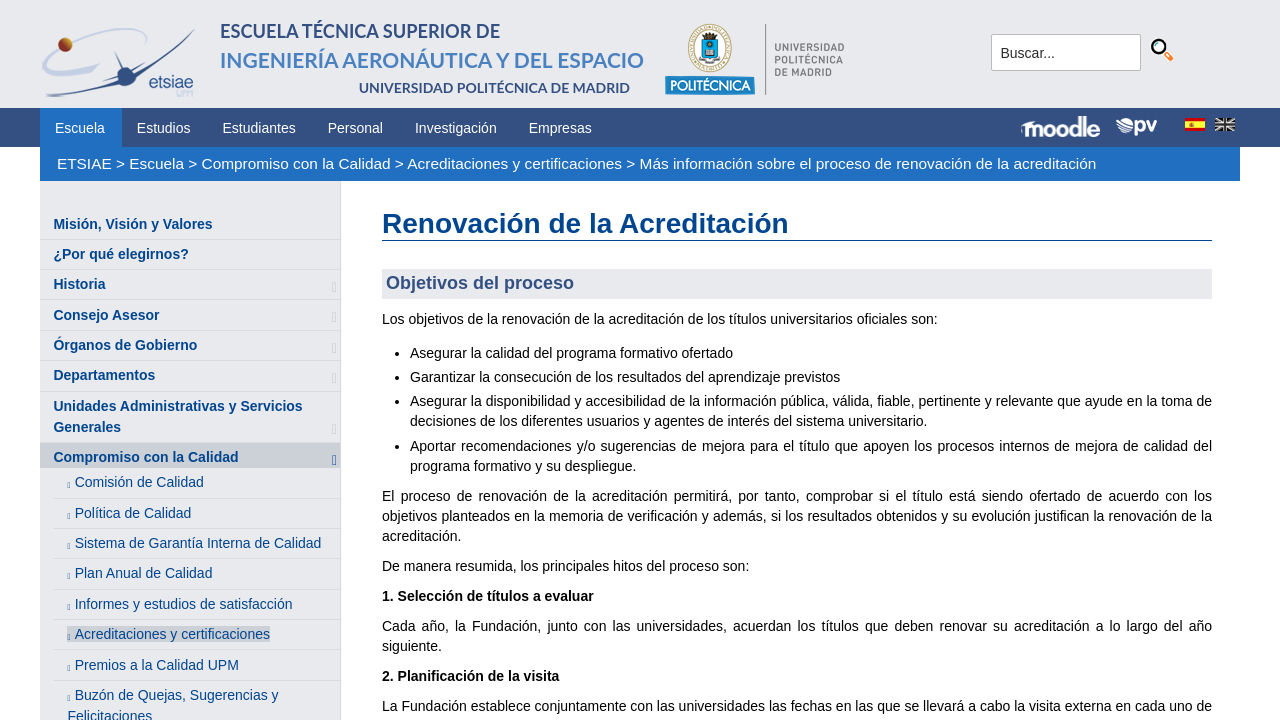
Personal (355, 128)
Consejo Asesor (106, 315)
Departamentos (104, 375)
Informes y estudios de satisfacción (184, 604)
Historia (79, 284)
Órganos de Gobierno (125, 345)
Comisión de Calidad (139, 482)
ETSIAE (84, 163)
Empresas (560, 128)
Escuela (80, 128)
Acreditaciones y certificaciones (514, 163)
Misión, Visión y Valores (132, 224)
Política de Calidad (133, 513)
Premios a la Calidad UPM (157, 665)
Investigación (456, 128)
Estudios (164, 128)
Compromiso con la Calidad (296, 163)
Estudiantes (259, 128)
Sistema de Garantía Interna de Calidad (198, 543)
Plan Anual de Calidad (144, 573)
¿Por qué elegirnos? (120, 254)
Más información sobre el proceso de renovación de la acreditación (868, 163)
